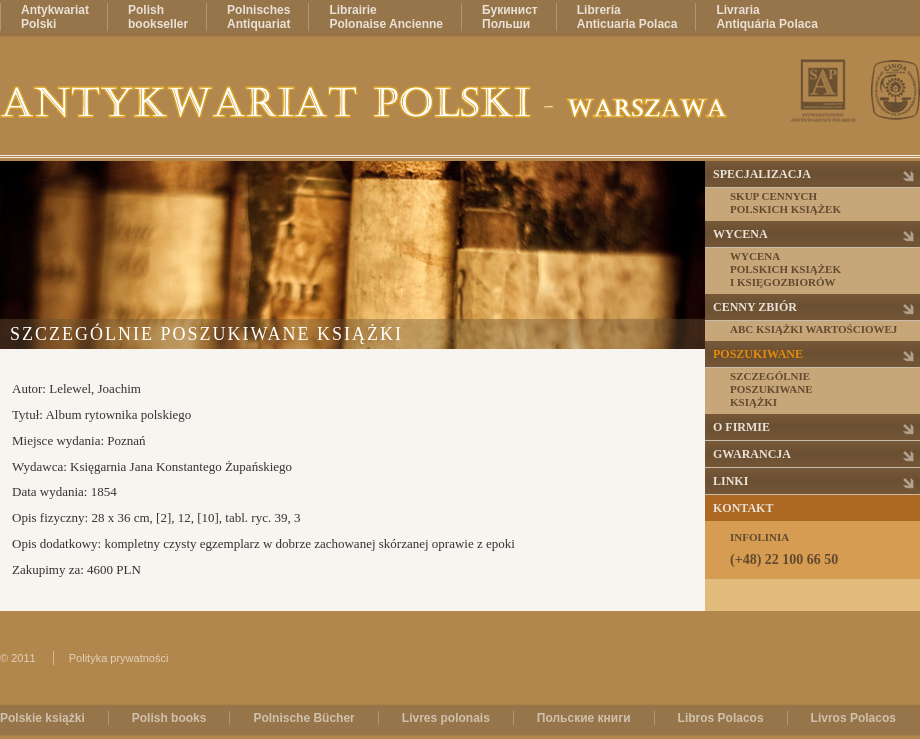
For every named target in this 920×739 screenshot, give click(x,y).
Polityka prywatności (119, 658)
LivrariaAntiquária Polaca (766, 17)
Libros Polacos (721, 718)
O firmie (741, 427)
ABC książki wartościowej (813, 329)
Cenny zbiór (755, 307)
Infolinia (824, 549)
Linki (730, 481)
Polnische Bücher (303, 718)
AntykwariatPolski (55, 17)
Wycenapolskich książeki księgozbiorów (785, 269)
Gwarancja (752, 454)
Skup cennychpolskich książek (785, 202)
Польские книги (584, 718)
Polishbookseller (158, 17)
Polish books (169, 718)
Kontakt (743, 508)
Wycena (740, 234)
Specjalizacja (762, 174)
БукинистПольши (510, 17)
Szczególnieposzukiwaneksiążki (771, 389)
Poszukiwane (758, 354)
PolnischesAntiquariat (258, 17)
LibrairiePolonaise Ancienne (386, 17)
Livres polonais (446, 718)
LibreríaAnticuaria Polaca (627, 17)
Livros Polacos (853, 718)
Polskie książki (42, 718)
